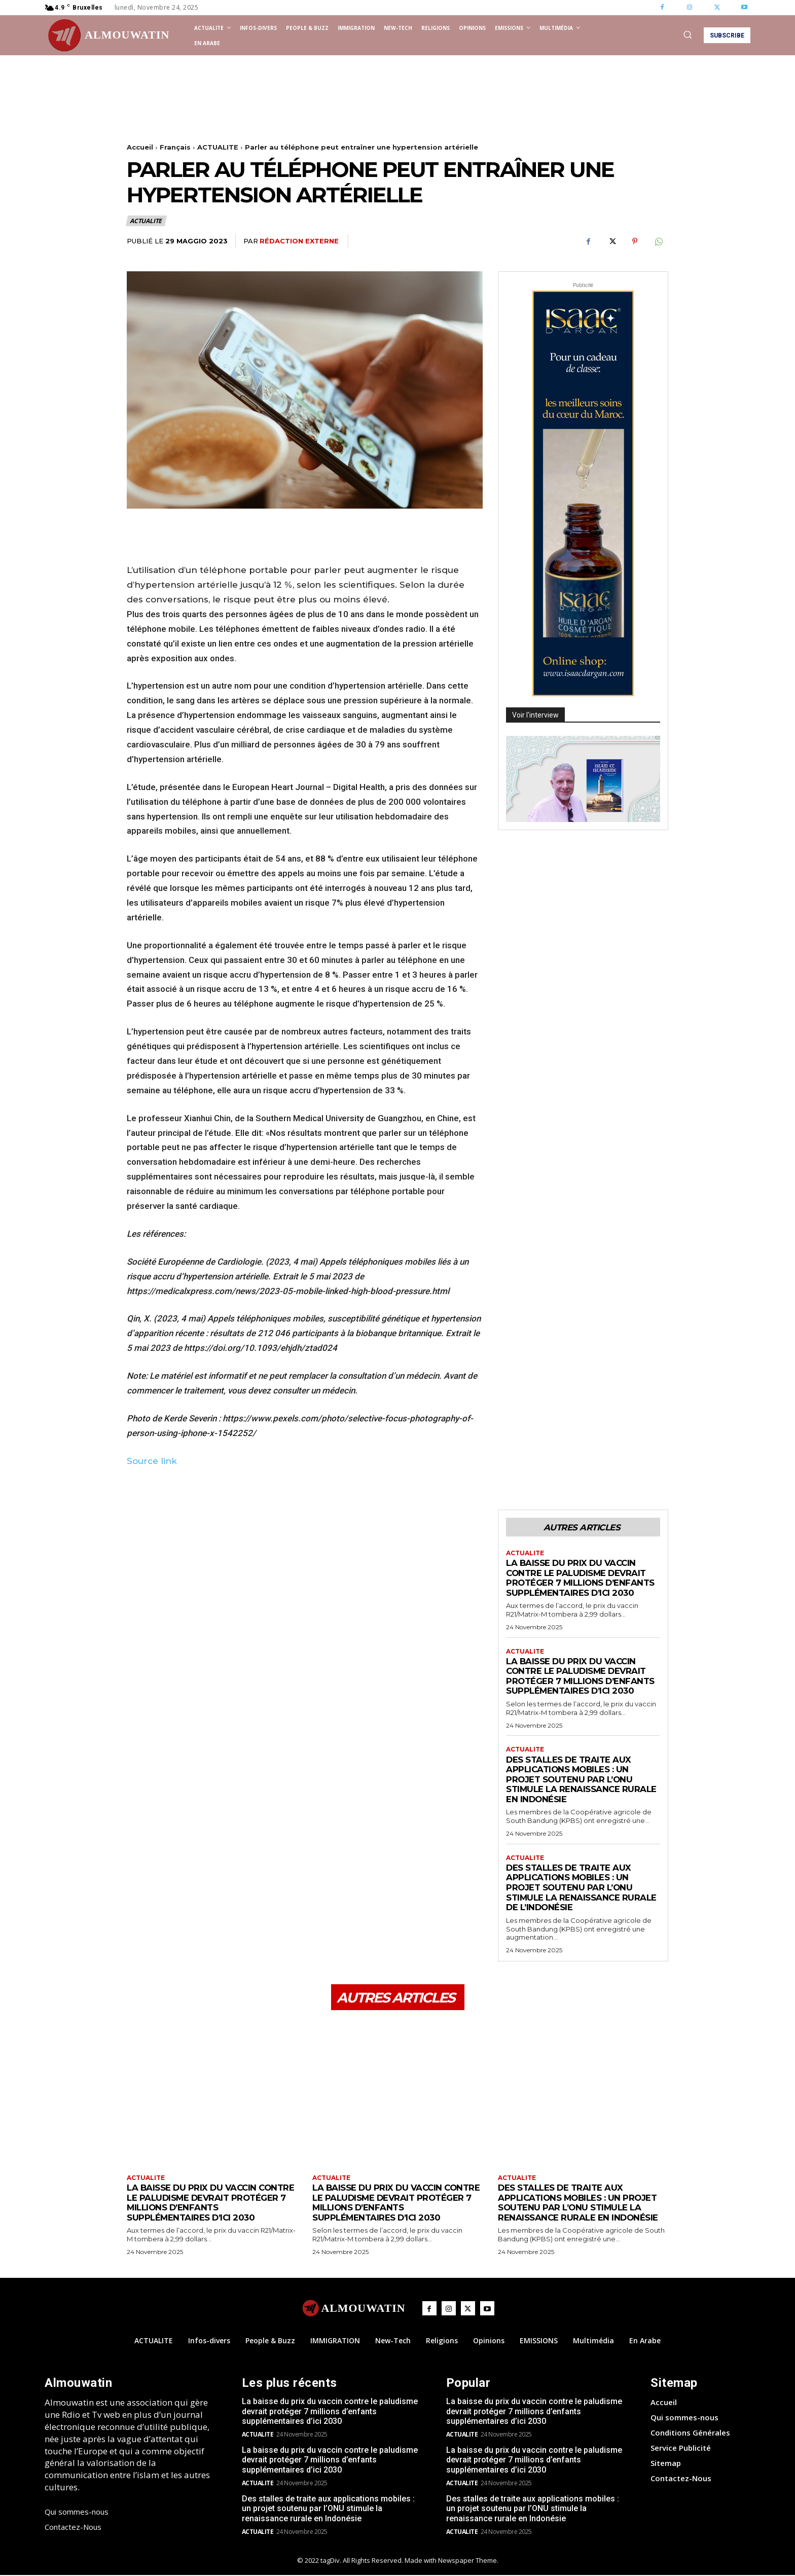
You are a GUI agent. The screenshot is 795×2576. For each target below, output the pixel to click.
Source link (152, 1461)
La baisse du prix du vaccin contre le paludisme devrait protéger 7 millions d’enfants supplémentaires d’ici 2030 (581, 1578)
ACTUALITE (217, 147)
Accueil (140, 147)
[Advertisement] (311, 101)
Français (175, 147)
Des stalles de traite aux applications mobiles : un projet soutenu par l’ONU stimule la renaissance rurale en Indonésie (582, 1779)
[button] (687, 34)
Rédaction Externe (299, 241)
